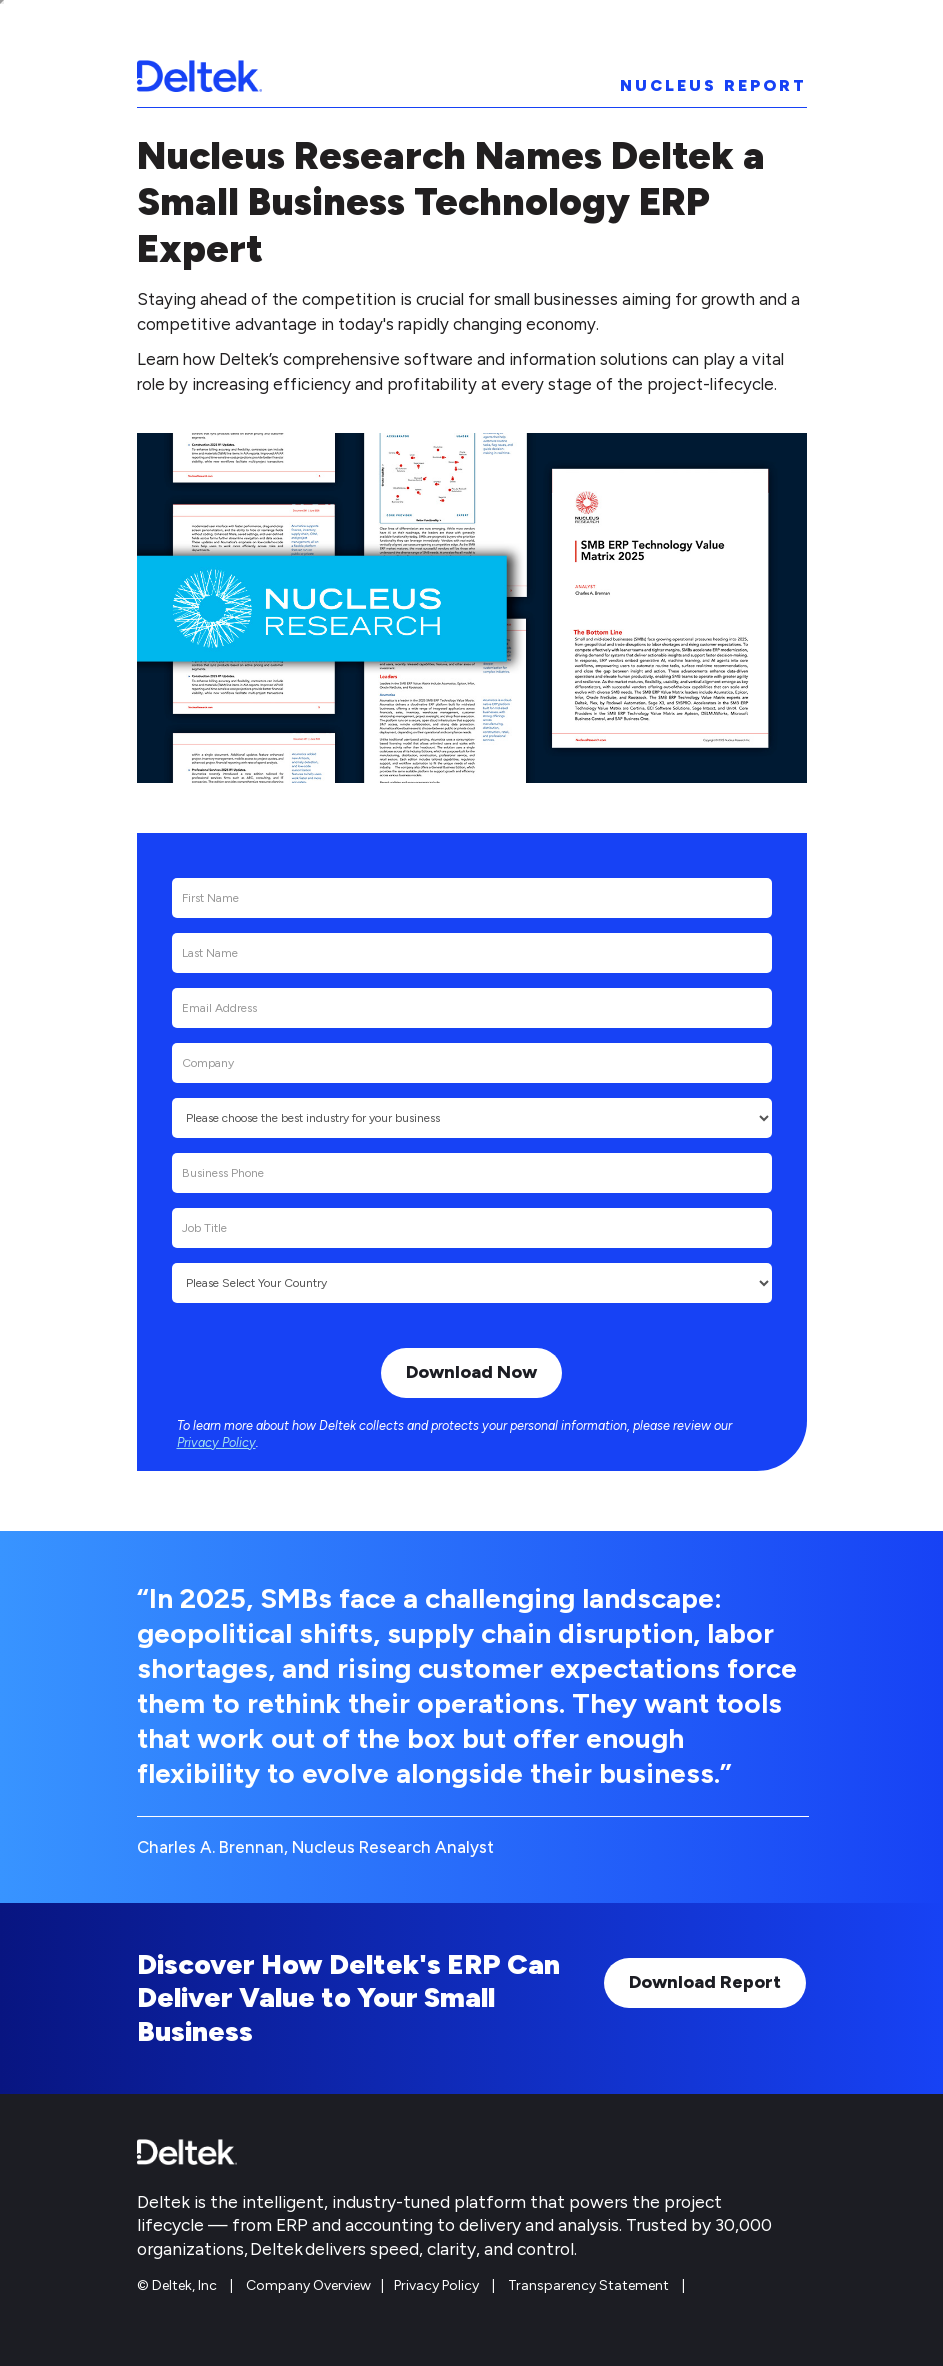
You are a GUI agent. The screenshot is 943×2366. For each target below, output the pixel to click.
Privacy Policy (216, 1442)
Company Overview (308, 2285)
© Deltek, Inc (178, 2285)
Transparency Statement (588, 2285)
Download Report (705, 1982)
